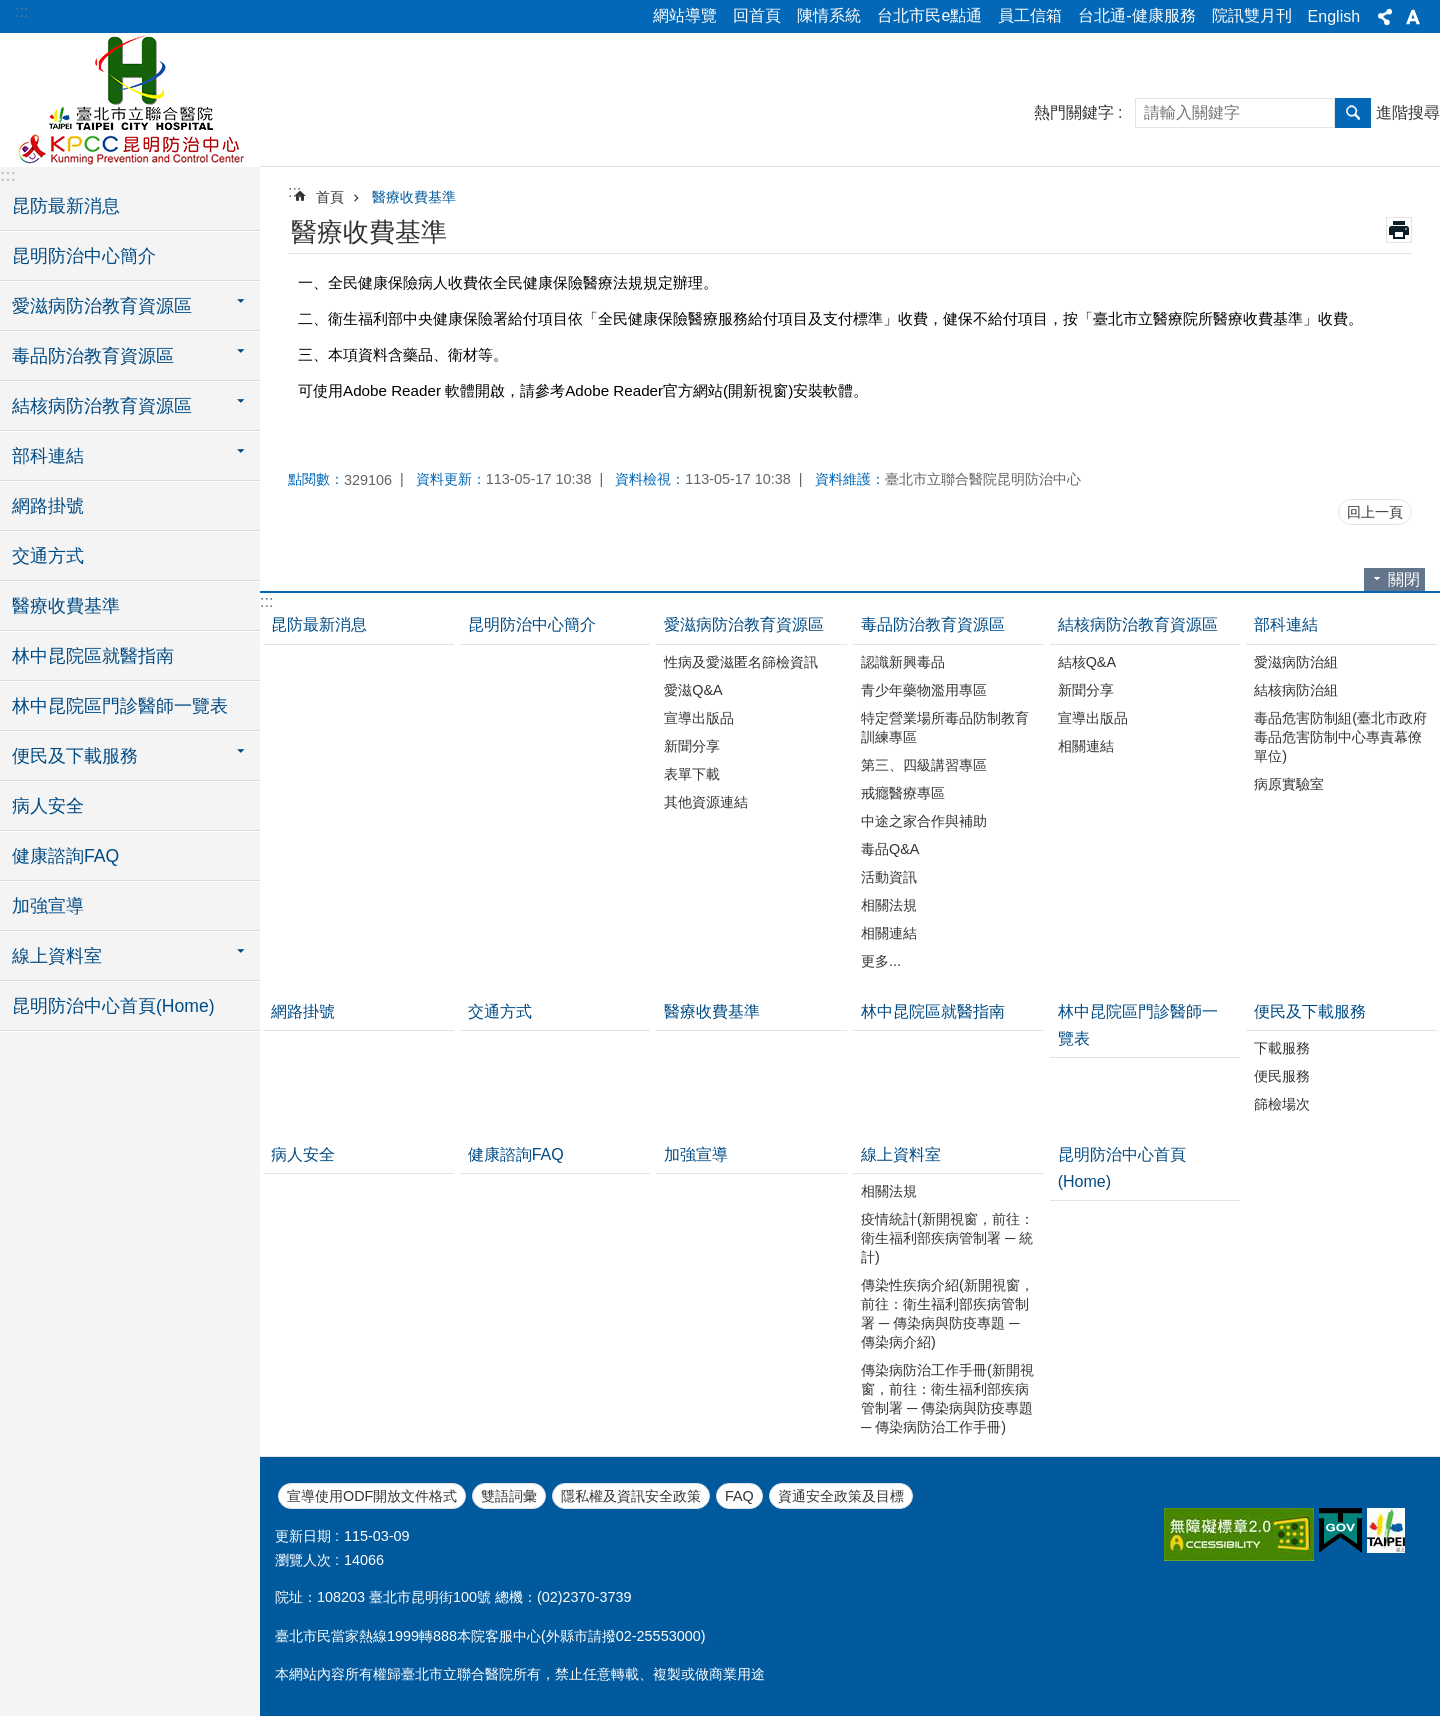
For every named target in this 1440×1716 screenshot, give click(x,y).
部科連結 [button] (48, 456)
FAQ (739, 1496)
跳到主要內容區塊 (10, 10)
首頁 (330, 197)
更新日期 (303, 1536)
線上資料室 (901, 1154)
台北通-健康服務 (1136, 15)
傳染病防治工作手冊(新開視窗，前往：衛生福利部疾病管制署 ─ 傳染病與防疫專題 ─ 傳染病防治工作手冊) (947, 1398)
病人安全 (48, 806)
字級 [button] (1413, 17)
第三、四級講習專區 (924, 765)
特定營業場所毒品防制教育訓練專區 (945, 727)
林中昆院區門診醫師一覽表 (120, 706)
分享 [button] (1385, 17)
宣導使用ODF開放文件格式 (372, 1496)
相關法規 (889, 905)
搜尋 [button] (1353, 113)
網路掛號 (48, 506)
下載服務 (1282, 1048)
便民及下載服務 (1310, 1011)
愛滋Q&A (693, 690)
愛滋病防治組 (1296, 662)
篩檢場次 (1282, 1104)
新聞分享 (692, 746)
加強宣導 (48, 906)
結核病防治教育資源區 (1138, 624)
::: (21, 11)
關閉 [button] (1404, 579)
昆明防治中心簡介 (84, 256)
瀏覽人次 (303, 1560)
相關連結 (889, 933)
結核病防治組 (1296, 690)
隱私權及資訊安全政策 (631, 1496)
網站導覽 (685, 15)
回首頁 (757, 15)
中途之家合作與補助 (924, 821)
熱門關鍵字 (1074, 112)
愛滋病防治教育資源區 (744, 624)
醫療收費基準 (66, 606)
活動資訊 (889, 877)
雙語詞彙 (509, 1496)
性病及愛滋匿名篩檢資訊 (741, 662)
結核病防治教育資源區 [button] (102, 406)
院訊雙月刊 (1252, 15)
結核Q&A (1087, 662)
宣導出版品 (699, 718)
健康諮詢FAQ (65, 856)
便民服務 (1282, 1076)
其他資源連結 (706, 802)
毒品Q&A (890, 849)
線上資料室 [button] (57, 956)
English (1334, 16)
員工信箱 (1030, 15)
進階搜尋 (1408, 112)
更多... (881, 961)
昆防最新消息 (66, 206)
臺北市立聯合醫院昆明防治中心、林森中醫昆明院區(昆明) (130, 97)
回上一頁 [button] (1375, 512)
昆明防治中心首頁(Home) (113, 1006)
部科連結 (1286, 624)
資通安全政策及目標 (841, 1496)
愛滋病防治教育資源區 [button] (102, 306)
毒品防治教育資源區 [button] (93, 356)
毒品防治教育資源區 (933, 624)
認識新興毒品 (903, 662)
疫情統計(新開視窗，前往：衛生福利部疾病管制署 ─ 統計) (947, 1238)
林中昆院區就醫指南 (93, 656)
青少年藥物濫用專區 (924, 690)
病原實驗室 (1289, 784)
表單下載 (692, 774)
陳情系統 (829, 15)
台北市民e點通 (929, 15)
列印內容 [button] (1399, 230)
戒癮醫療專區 (903, 793)
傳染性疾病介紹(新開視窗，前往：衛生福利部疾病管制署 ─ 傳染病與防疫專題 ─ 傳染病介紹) (947, 1313)
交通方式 (48, 556)
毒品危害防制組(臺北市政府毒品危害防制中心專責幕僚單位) (1340, 737)
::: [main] (294, 191)
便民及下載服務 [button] (75, 756)
